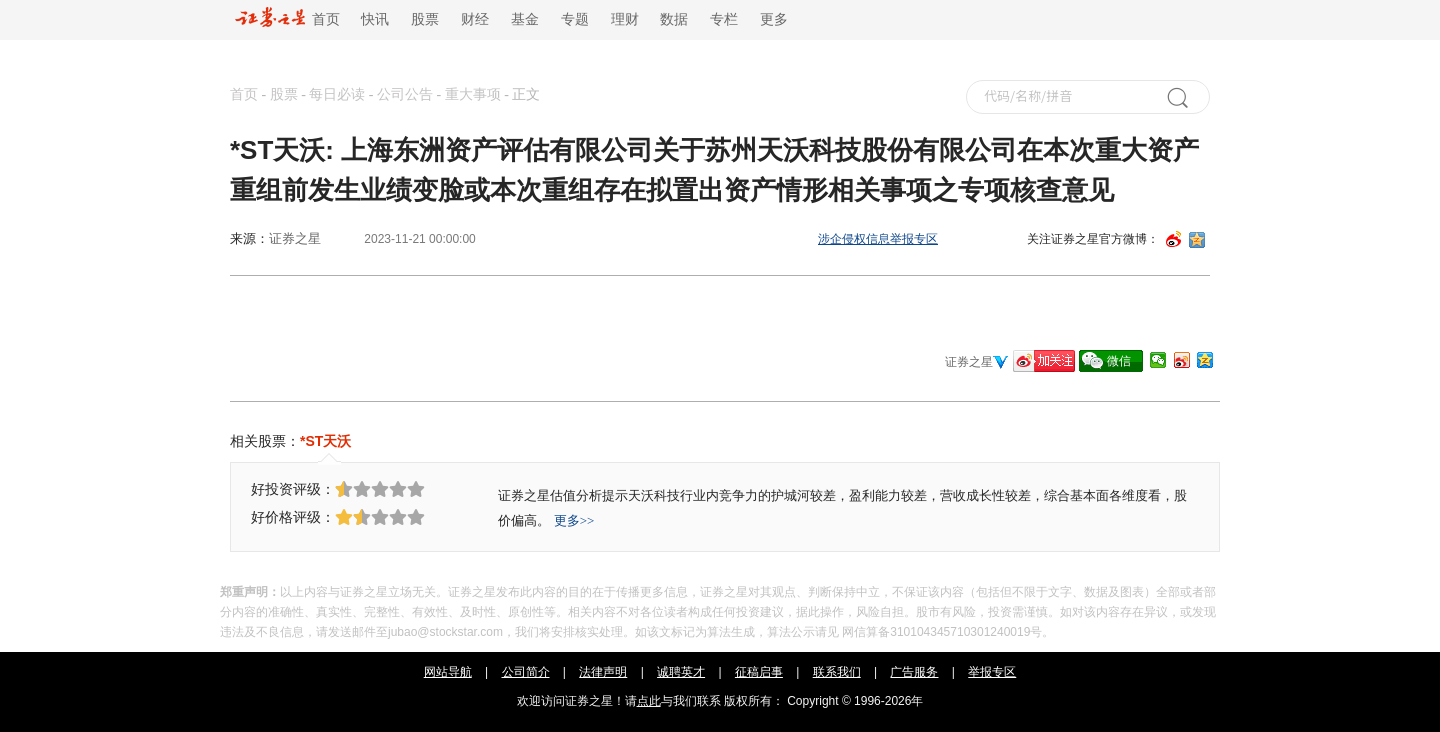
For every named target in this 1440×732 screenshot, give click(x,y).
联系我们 (837, 672)
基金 (525, 19)
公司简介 (526, 672)
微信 (1119, 361)
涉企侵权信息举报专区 (878, 239)
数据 (674, 19)
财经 (475, 19)
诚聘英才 (681, 672)
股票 (425, 19)
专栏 (724, 19)
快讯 (375, 19)
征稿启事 (759, 672)
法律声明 (603, 672)
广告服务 (914, 672)
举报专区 (992, 672)
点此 (649, 701)
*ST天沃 (325, 441)
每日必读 (337, 94)
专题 (575, 19)
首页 (287, 19)
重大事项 (473, 94)
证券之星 (295, 238)
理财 (625, 19)
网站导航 (448, 672)
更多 (774, 19)
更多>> (574, 520)
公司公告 (405, 94)
